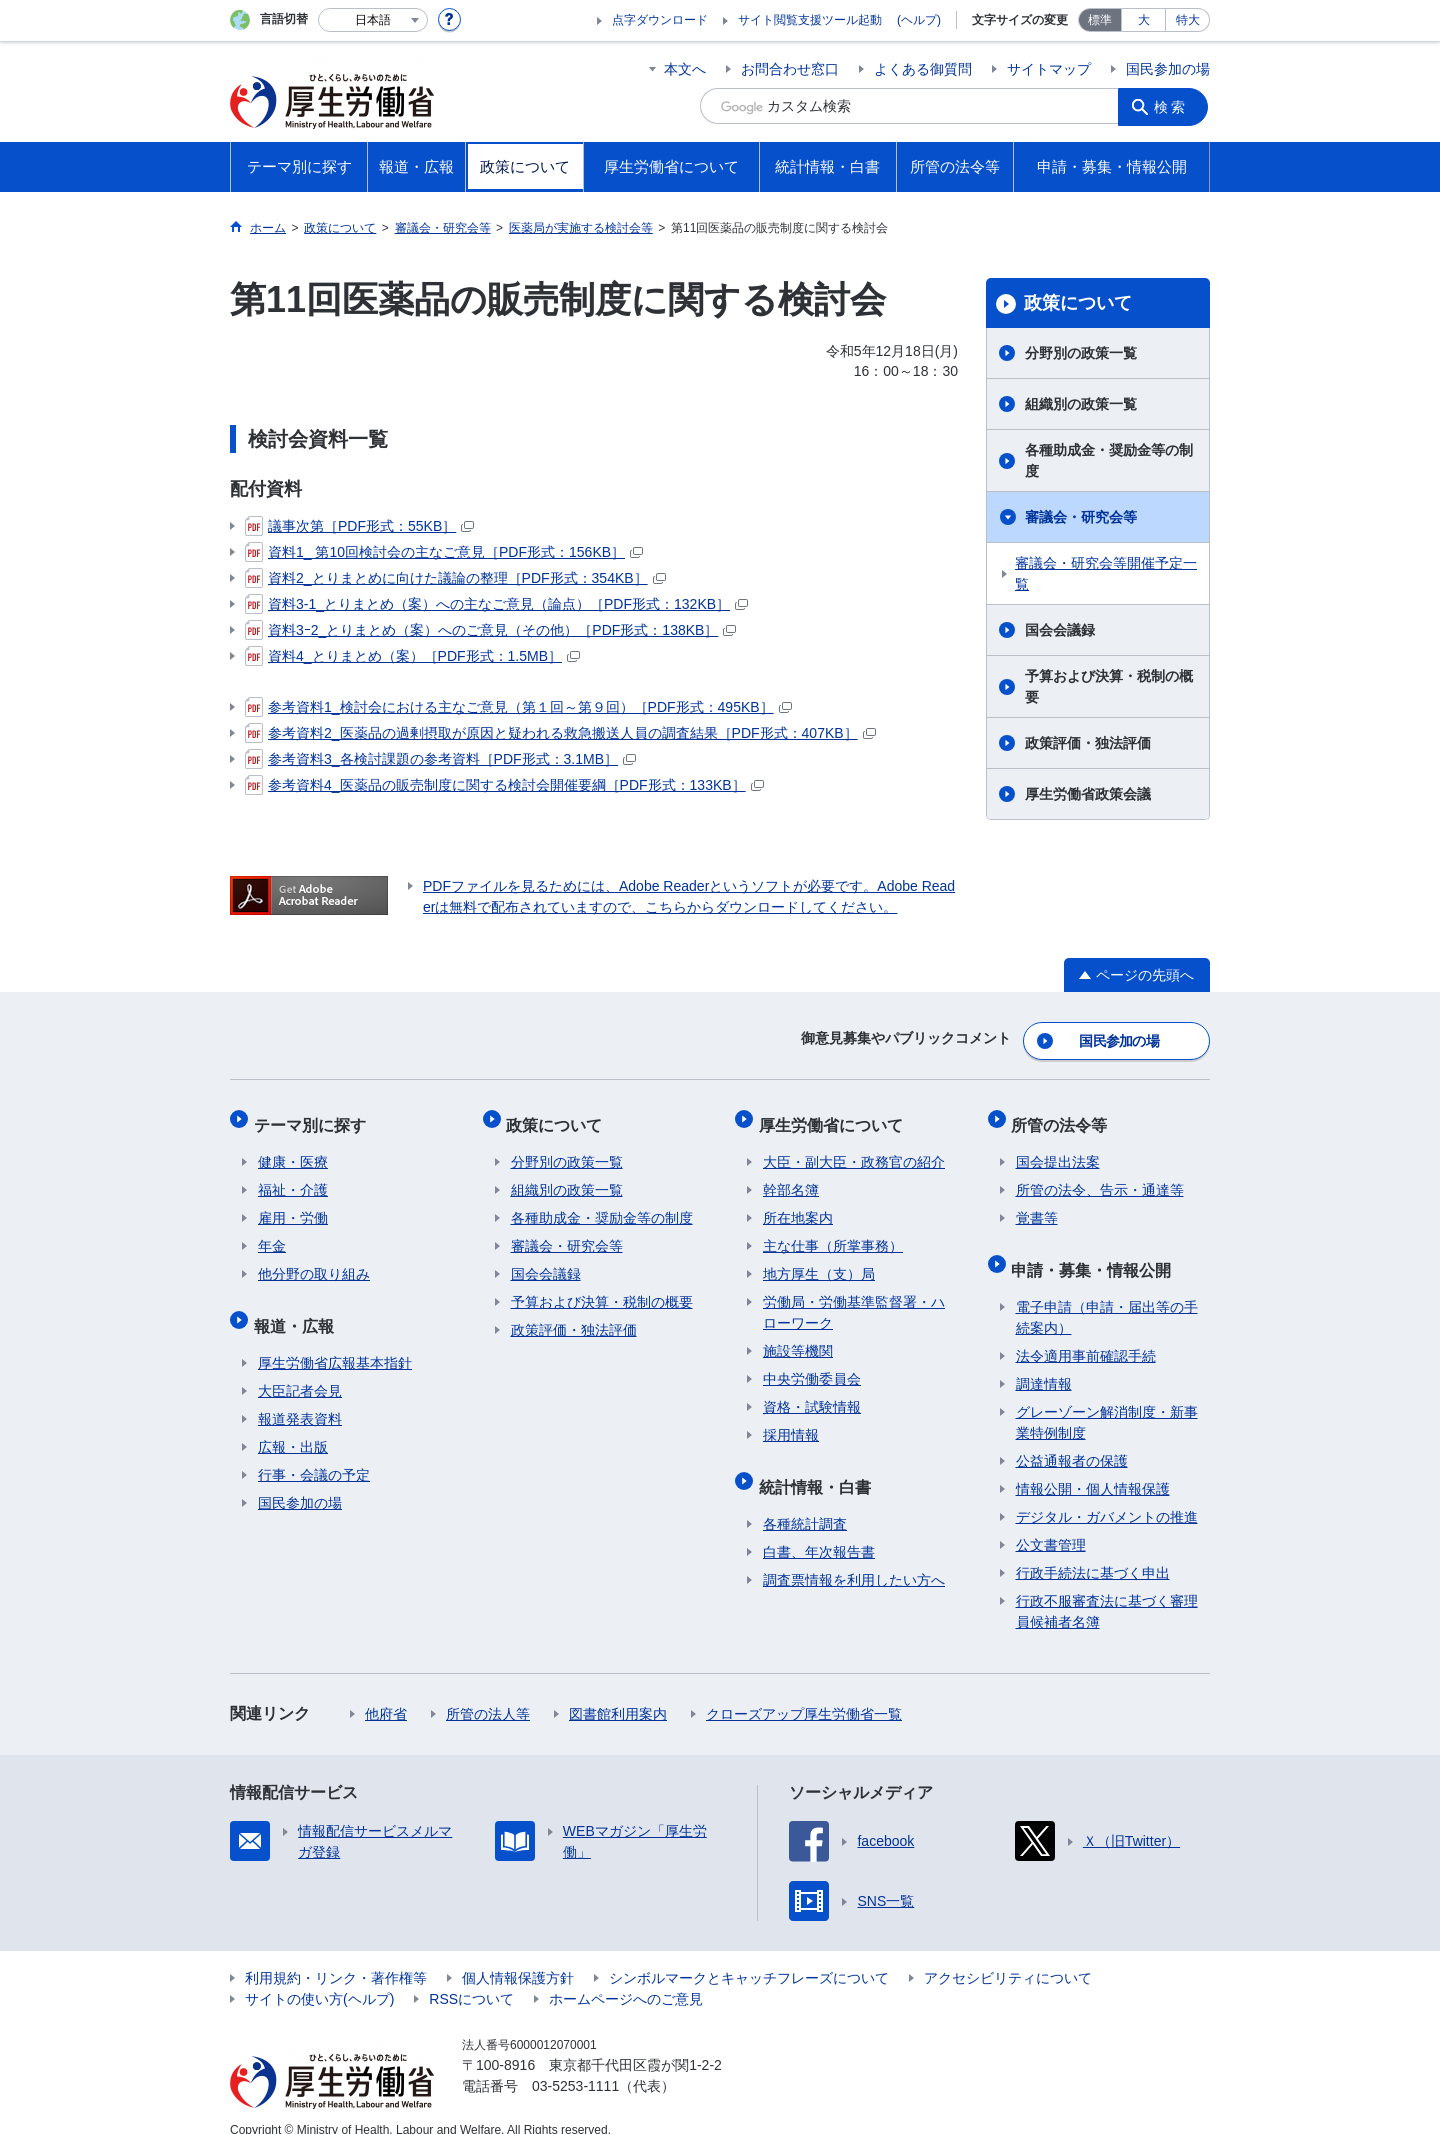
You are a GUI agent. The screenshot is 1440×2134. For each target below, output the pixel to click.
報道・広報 (298, 1307)
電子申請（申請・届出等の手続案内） (1107, 1295)
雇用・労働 (293, 1205)
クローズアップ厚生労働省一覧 (804, 1692)
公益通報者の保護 (1072, 1439)
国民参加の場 (1168, 69)
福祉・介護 (293, 1177)
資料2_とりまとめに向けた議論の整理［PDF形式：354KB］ (455, 578)
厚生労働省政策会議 (1088, 794)
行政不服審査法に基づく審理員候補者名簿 (1107, 1589)
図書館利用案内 (618, 1692)
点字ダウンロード (660, 20)
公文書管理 (1051, 1523)
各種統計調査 (805, 1502)
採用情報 (791, 1422)
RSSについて (471, 1977)
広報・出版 (293, 1425)
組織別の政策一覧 (1081, 404)
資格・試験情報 (812, 1394)
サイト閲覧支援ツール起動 (810, 20)
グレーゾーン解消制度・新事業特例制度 (1107, 1400)
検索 (1174, 106)
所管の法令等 (1064, 1115)
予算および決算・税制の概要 (1109, 686)
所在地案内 (798, 1205)
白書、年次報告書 (819, 1530)
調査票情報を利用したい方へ (854, 1558)
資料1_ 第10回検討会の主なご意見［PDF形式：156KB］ (444, 552)
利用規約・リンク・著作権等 (336, 1956)
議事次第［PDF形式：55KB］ (359, 526)
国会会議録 (1060, 630)
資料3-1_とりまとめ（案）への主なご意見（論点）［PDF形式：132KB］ (496, 604)
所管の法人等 (488, 1692)
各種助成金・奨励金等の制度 (1109, 460)
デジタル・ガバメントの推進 (1107, 1495)
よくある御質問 (923, 69)
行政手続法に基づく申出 (1093, 1551)
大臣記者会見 (300, 1369)
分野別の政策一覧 (1081, 353)
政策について (1078, 303)
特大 (1188, 20)
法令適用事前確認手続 (1086, 1334)
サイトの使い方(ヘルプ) (319, 1977)
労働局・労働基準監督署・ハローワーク (854, 1299)
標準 (1100, 20)
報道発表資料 (300, 1397)
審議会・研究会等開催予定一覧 (1106, 573)
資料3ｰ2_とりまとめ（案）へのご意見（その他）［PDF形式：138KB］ (490, 630)
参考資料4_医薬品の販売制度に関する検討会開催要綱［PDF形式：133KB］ (504, 785)
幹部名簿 (791, 1177)
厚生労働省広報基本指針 (335, 1341)
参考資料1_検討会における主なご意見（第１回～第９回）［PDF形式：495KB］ (518, 707)
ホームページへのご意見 (626, 1977)
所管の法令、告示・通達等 (1100, 1177)
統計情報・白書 (819, 1468)
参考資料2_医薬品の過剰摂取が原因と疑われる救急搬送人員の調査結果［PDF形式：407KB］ (560, 733)
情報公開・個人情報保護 (1093, 1467)
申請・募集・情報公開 (1096, 1251)
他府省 (386, 1692)
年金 (272, 1233)
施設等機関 (798, 1338)
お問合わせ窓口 (790, 69)
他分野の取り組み (314, 1261)
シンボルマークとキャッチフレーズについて (749, 1956)
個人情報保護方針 (518, 1956)
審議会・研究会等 (1081, 517)
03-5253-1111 (575, 2064)
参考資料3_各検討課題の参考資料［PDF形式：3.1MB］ (440, 759)
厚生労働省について (835, 1115)
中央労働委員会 (812, 1366)
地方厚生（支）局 (819, 1261)
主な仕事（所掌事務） (833, 1233)
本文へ (685, 69)
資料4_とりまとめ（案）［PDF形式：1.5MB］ (412, 656)
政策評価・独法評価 (1088, 743)
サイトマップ (1049, 69)
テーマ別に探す (314, 1115)
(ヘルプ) (919, 20)
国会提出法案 (1058, 1149)
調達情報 (1044, 1362)
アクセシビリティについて (1008, 1956)
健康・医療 (293, 1149)
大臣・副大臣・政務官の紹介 (854, 1149)
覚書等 (1037, 1205)
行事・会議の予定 (314, 1453)
